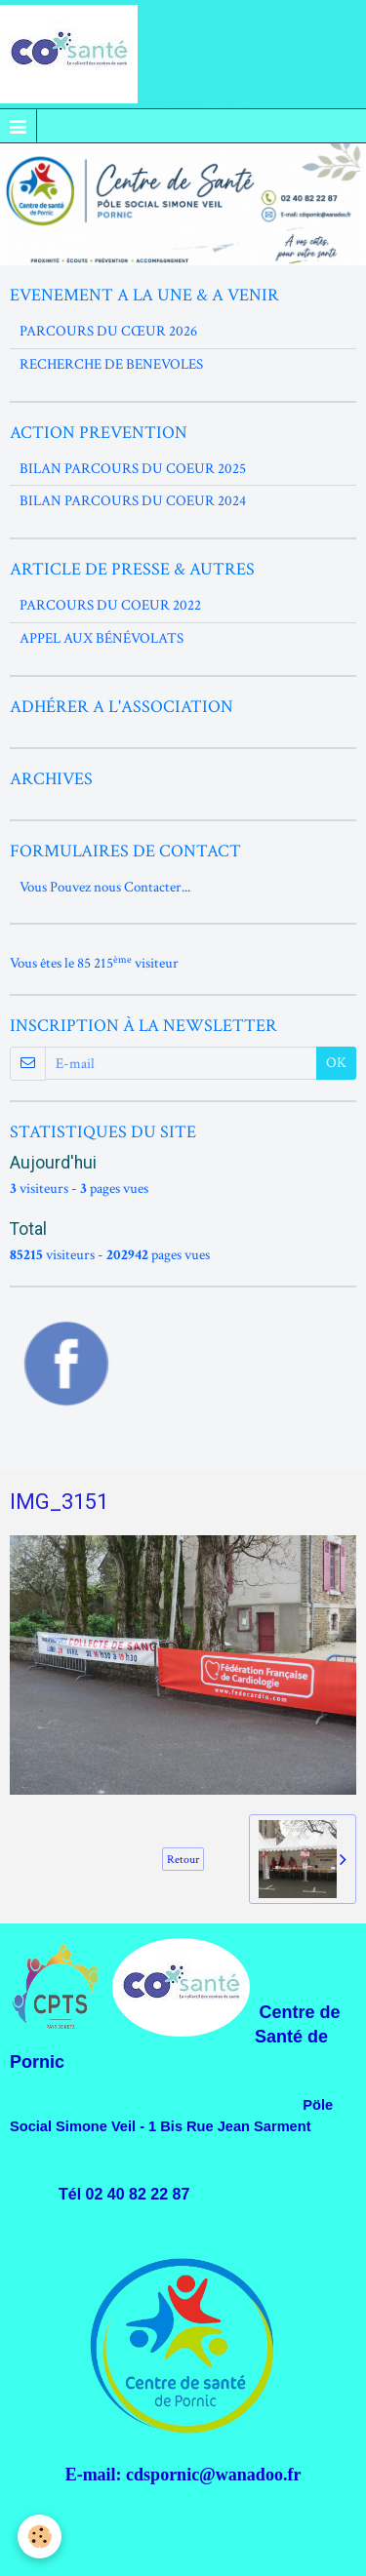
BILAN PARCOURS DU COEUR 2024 (133, 501)
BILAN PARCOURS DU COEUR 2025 (133, 468)
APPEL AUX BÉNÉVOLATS (101, 638)
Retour (183, 1859)
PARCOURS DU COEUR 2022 (110, 605)
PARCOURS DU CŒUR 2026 (108, 331)
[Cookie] (39, 2536)
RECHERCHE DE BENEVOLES (111, 364)
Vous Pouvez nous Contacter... (105, 887)
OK (336, 1062)
